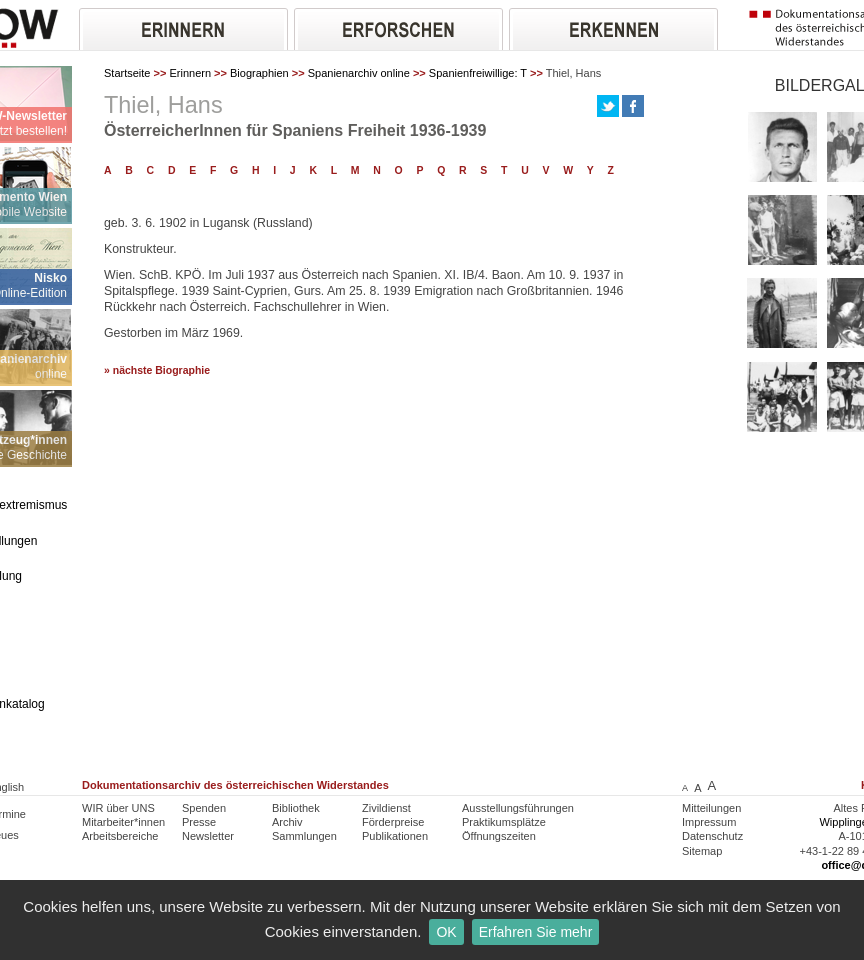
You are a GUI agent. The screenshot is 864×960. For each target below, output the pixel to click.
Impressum (709, 822)
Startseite (127, 73)
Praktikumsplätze (504, 822)
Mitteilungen (711, 808)
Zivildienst (386, 808)
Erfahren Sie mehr (536, 932)
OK (446, 932)
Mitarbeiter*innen (123, 822)
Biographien (259, 73)
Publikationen (395, 836)
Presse (199, 822)
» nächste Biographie (157, 370)
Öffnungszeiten (499, 836)
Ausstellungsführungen (518, 808)
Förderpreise (393, 822)
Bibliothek (296, 808)
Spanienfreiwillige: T (478, 73)
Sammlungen (304, 836)
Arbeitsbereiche (120, 836)
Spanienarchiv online (359, 73)
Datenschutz (712, 836)
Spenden (204, 808)
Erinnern (190, 73)
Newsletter (208, 836)
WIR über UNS (118, 808)
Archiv (287, 822)
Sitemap (702, 851)
